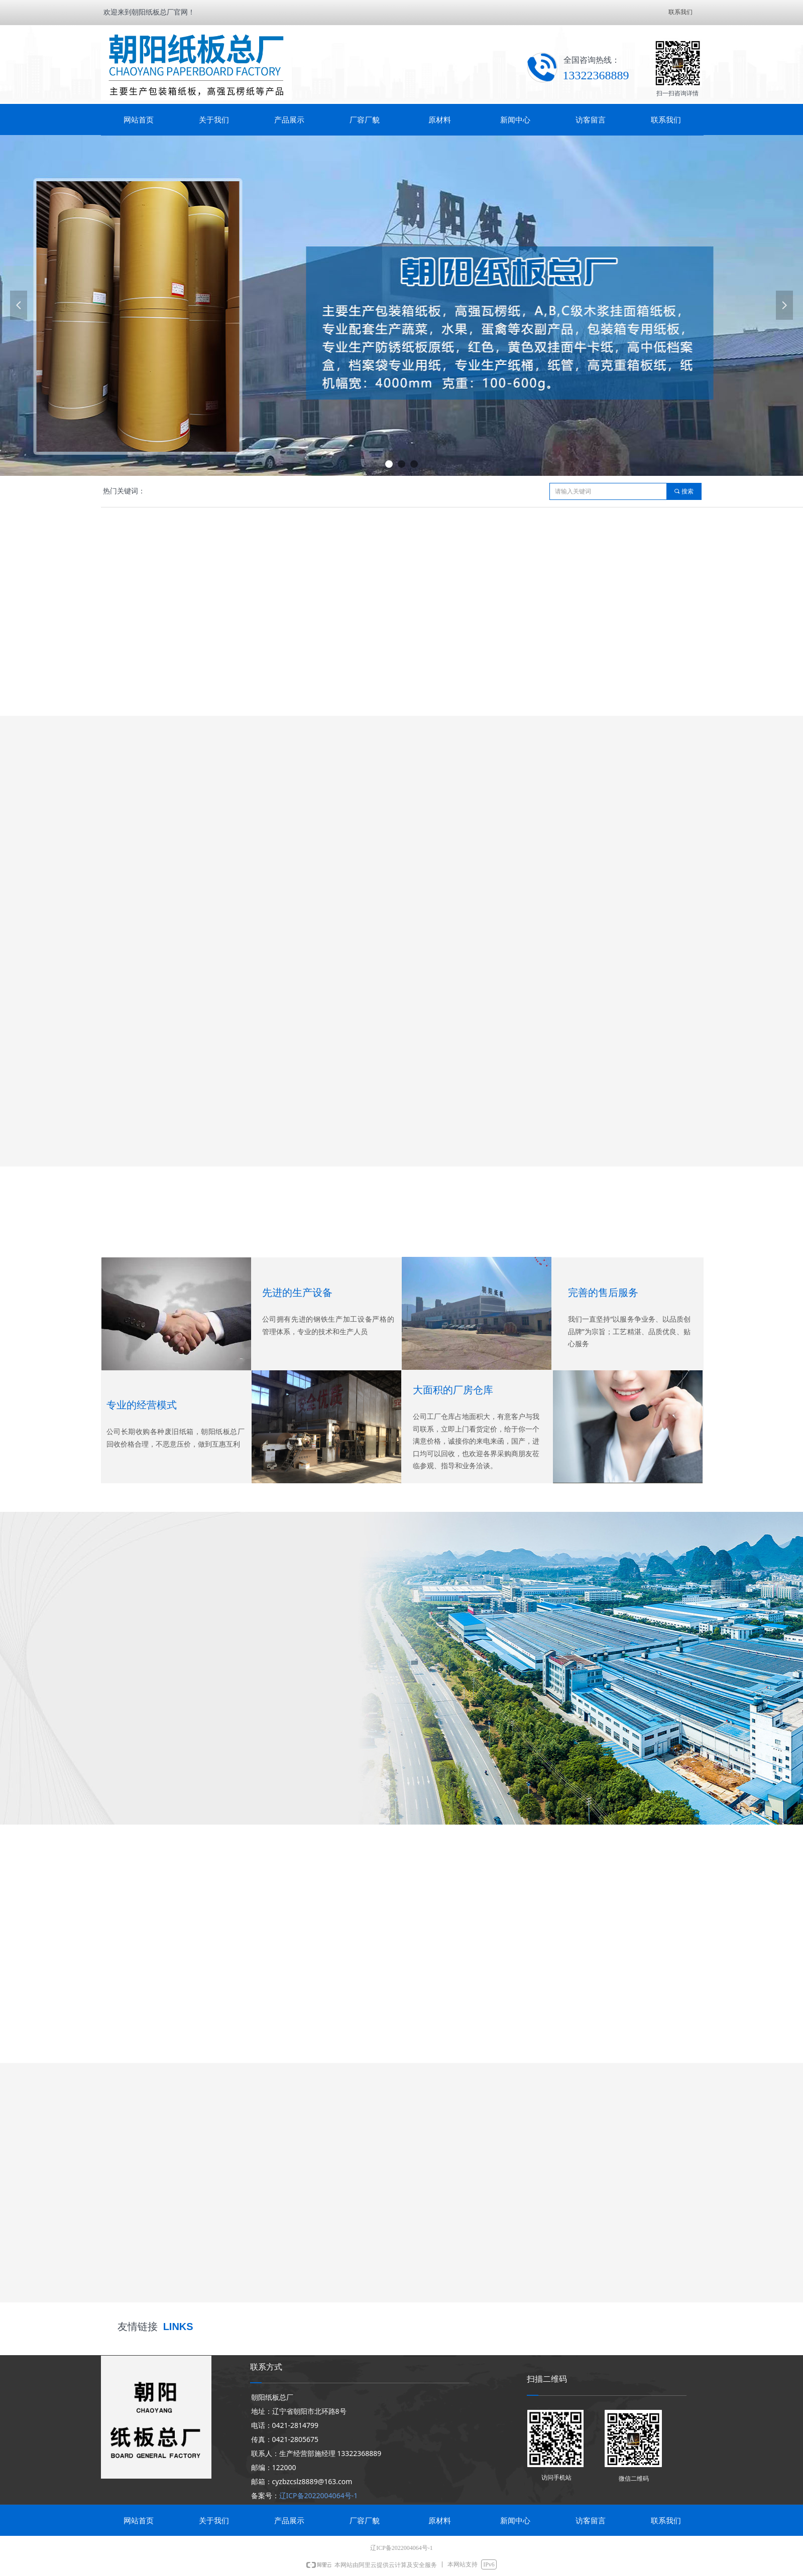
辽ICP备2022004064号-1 (318, 2495)
